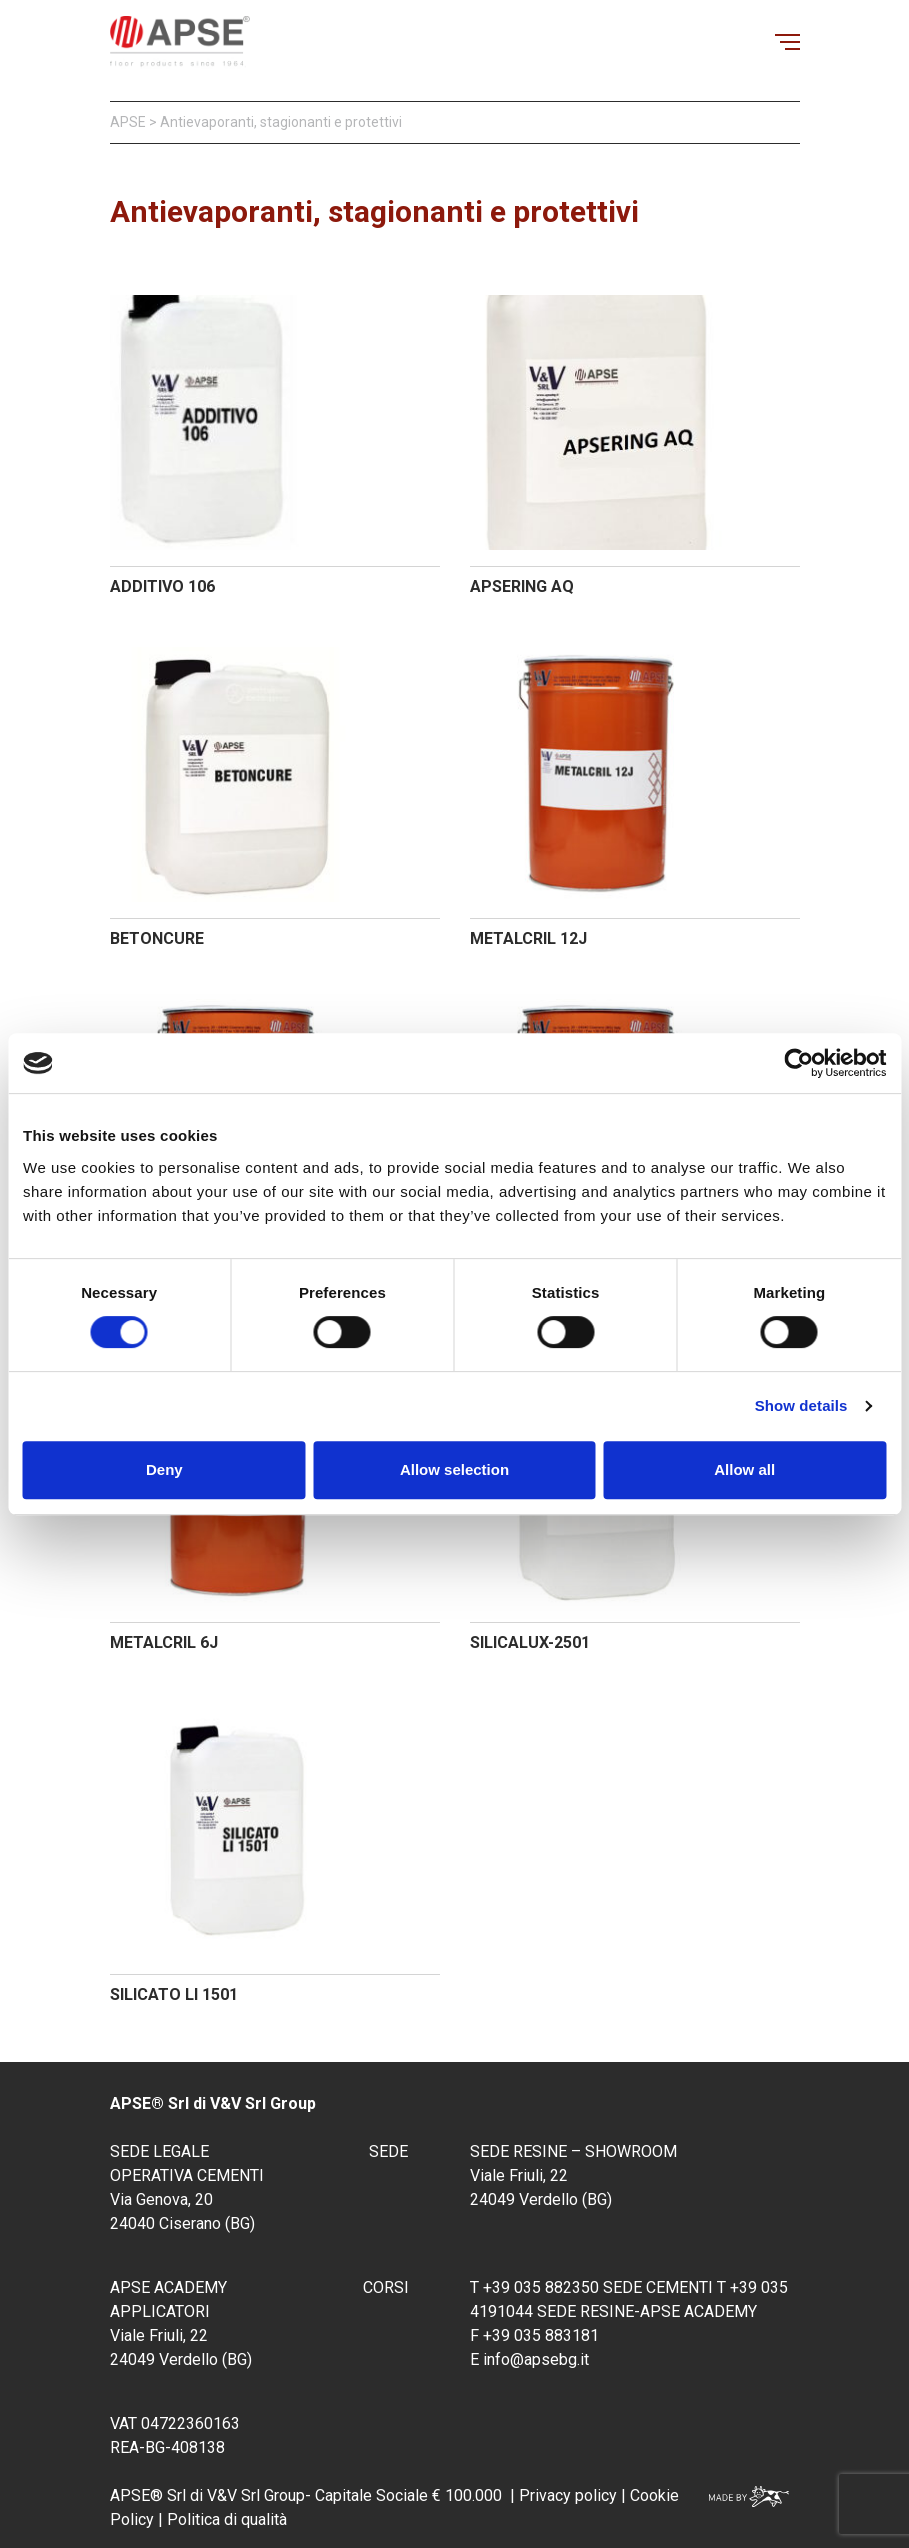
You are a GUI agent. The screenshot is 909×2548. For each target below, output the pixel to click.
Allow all (744, 1469)
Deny (164, 1469)
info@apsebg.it (536, 2359)
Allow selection (454, 1469)
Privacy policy (568, 2495)
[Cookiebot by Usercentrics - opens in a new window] (798, 1063)
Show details (801, 1405)
